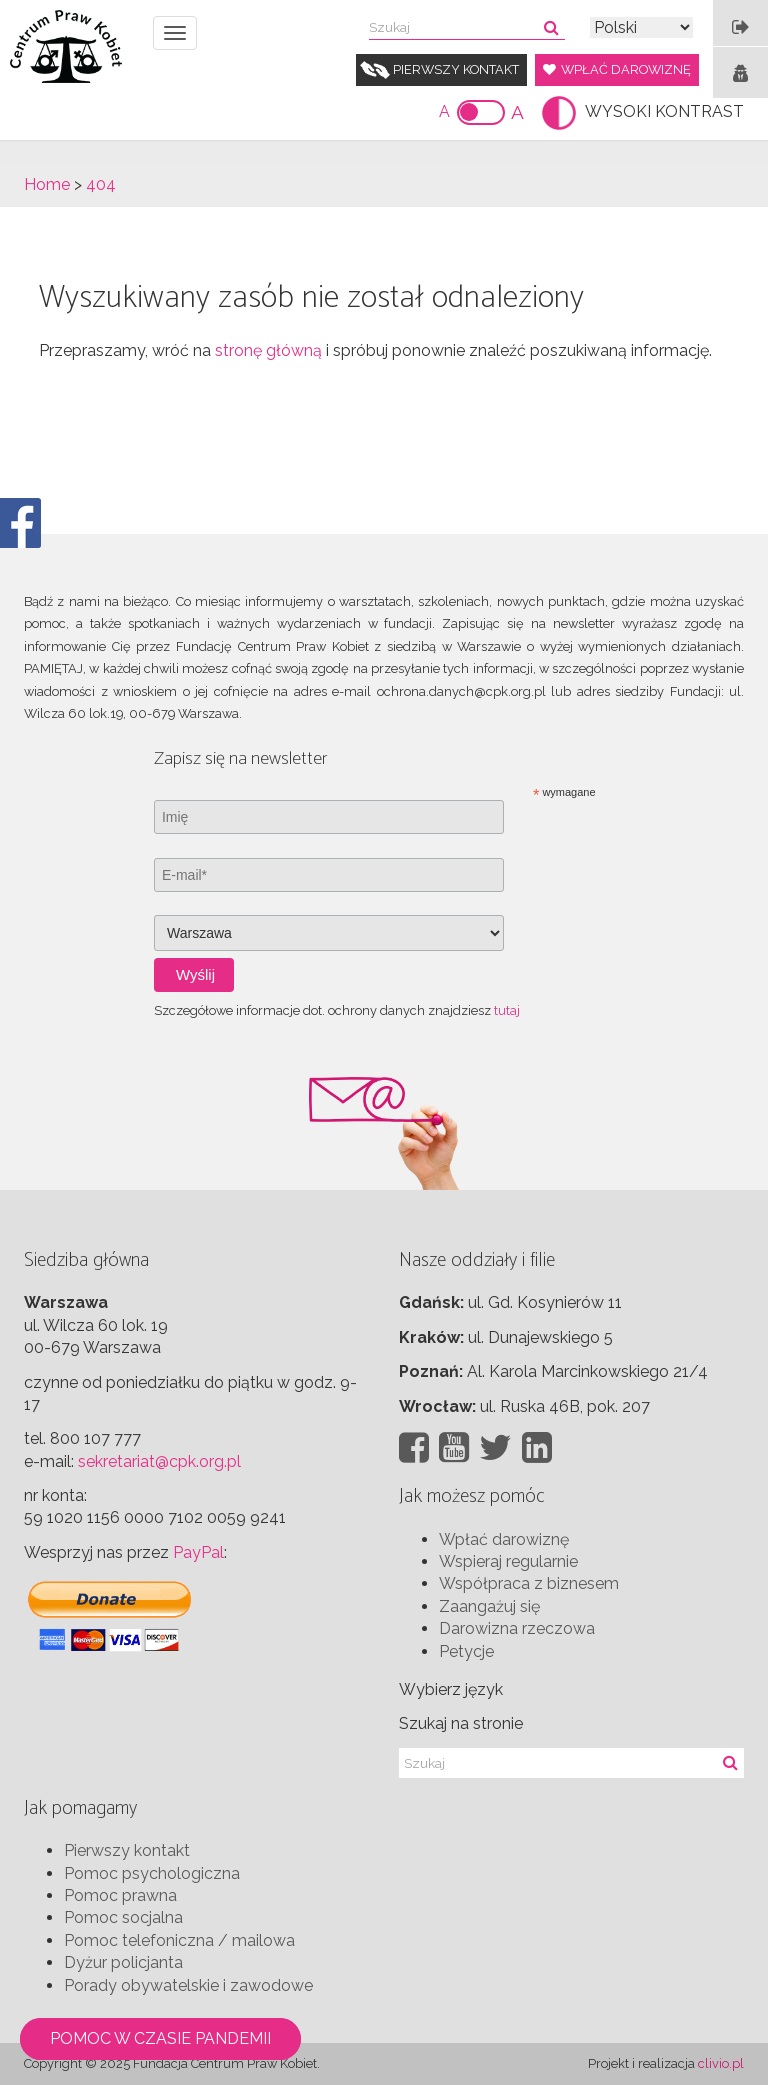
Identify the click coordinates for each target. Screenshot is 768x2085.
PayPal (198, 1552)
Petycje (466, 1651)
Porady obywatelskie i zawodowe (188, 1985)
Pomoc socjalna (123, 1917)
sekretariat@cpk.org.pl (159, 1461)
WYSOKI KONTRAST (664, 111)
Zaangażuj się (489, 1606)
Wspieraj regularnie (508, 1561)
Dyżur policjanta (123, 1962)
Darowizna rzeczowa (517, 1628)
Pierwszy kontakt (456, 69)
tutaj (507, 1010)
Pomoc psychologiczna (152, 1873)
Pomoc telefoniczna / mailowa (179, 1940)
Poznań (429, 1371)
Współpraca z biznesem (529, 1583)
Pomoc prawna (120, 1895)
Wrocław (435, 1406)
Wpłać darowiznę (626, 69)
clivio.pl (721, 2063)
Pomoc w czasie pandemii (160, 2038)
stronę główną (268, 350)
